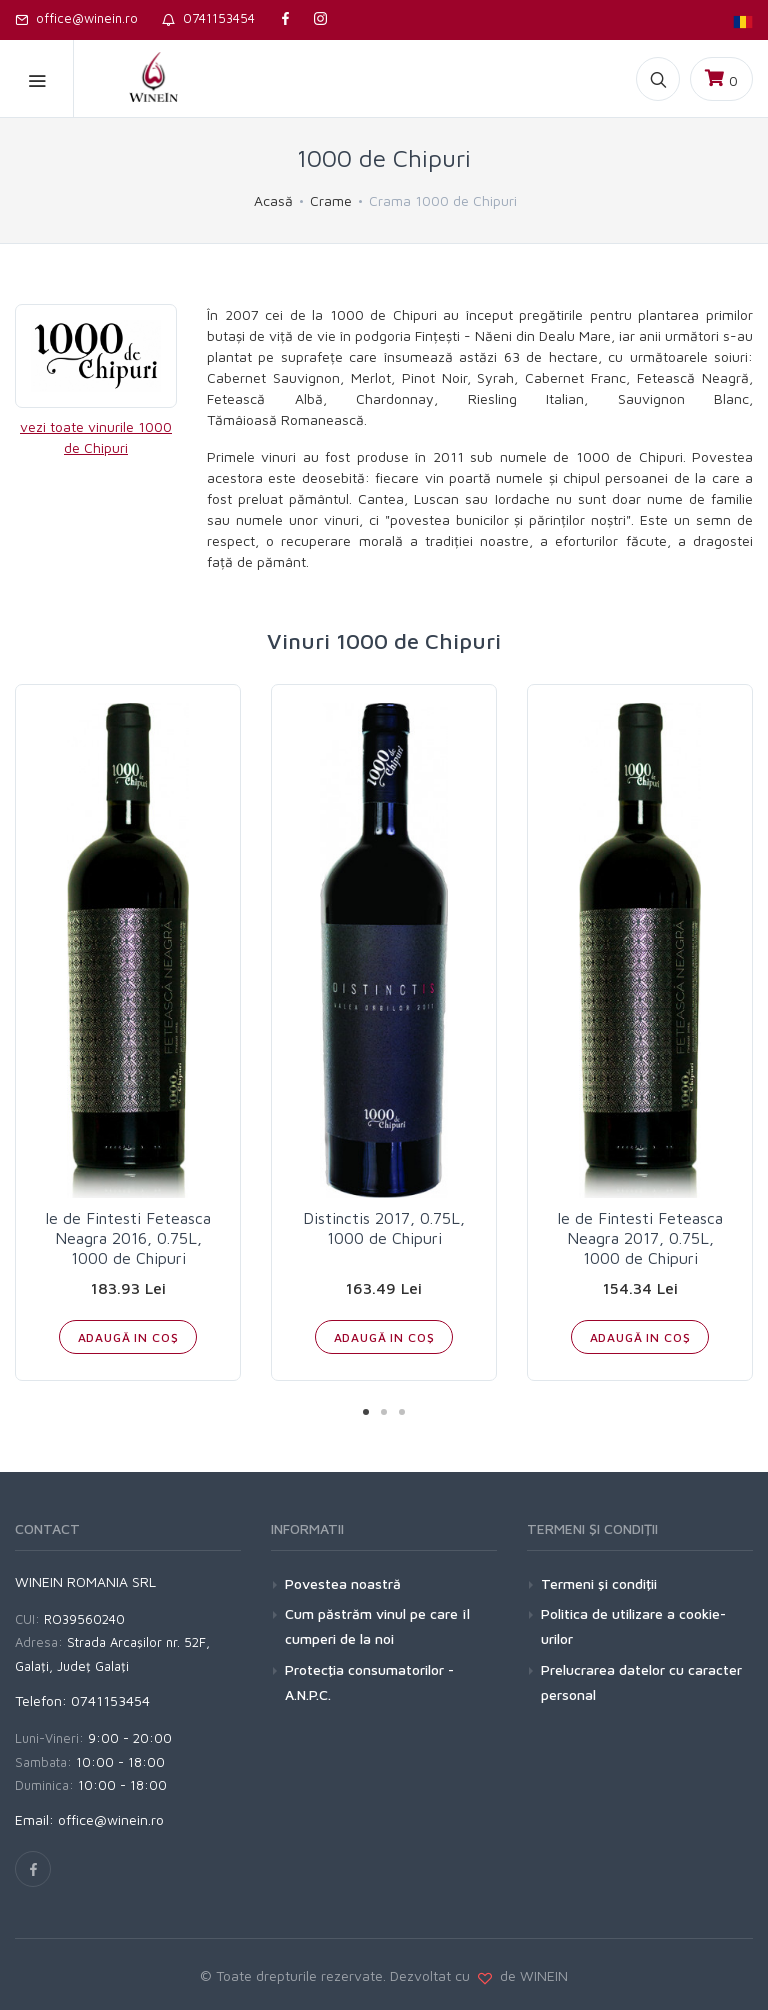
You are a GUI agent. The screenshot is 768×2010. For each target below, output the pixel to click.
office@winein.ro (76, 18)
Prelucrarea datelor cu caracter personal (641, 1682)
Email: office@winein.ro (89, 1819)
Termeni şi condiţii (599, 1583)
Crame (331, 200)
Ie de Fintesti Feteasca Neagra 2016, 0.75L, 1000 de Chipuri (128, 1238)
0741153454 (208, 18)
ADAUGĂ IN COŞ (128, 1337)
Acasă (273, 200)
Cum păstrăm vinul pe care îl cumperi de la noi (377, 1626)
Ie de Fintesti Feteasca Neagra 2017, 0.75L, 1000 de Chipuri (640, 1238)
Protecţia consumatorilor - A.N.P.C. (369, 1682)
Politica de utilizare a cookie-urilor (633, 1626)
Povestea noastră (343, 1583)
